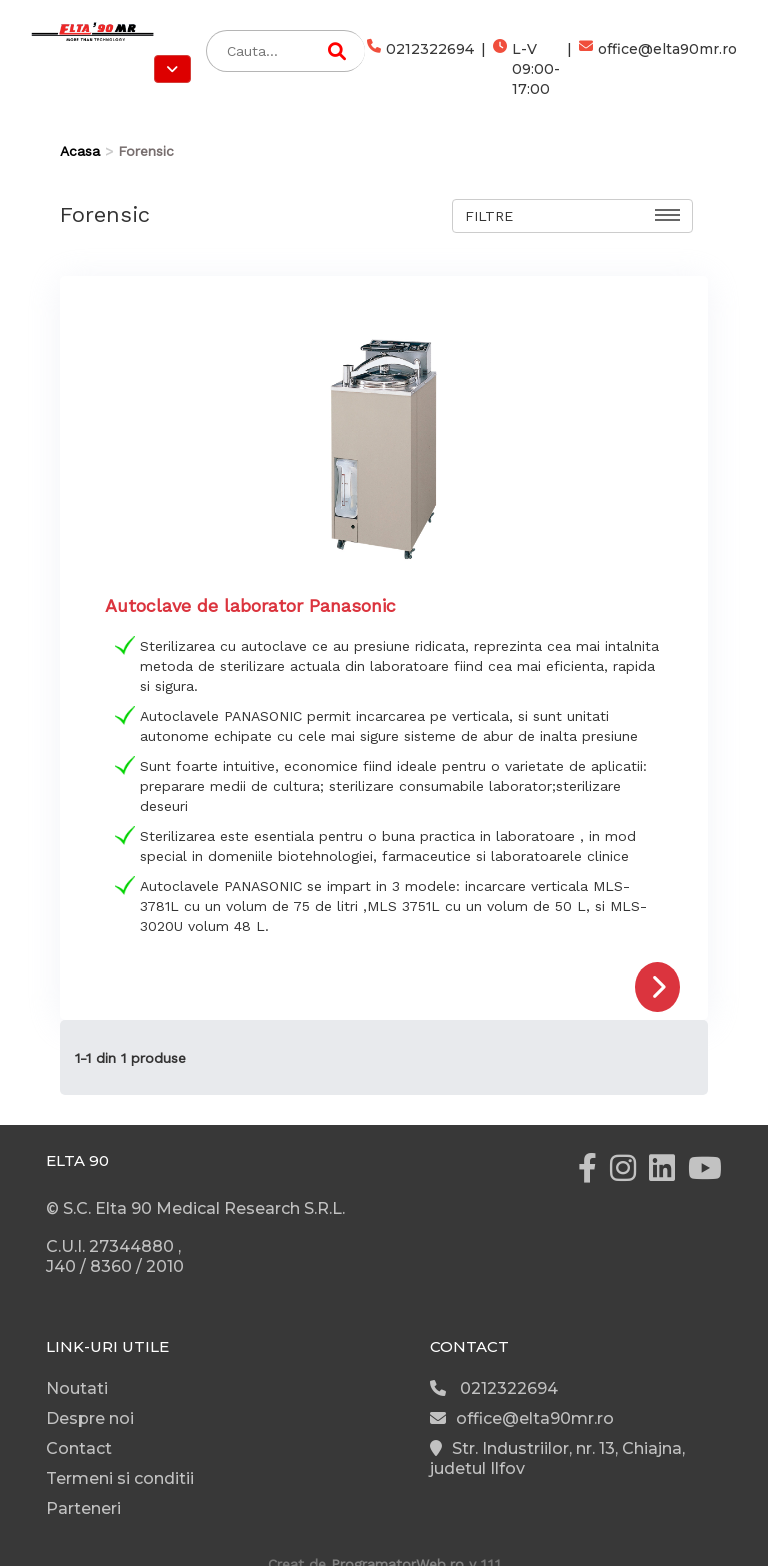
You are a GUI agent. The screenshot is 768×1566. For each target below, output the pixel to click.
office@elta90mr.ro (658, 69)
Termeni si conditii (120, 1478)
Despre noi (90, 1418)
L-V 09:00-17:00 (526, 69)
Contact (79, 1448)
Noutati (77, 1388)
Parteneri (83, 1508)
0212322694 (420, 69)
